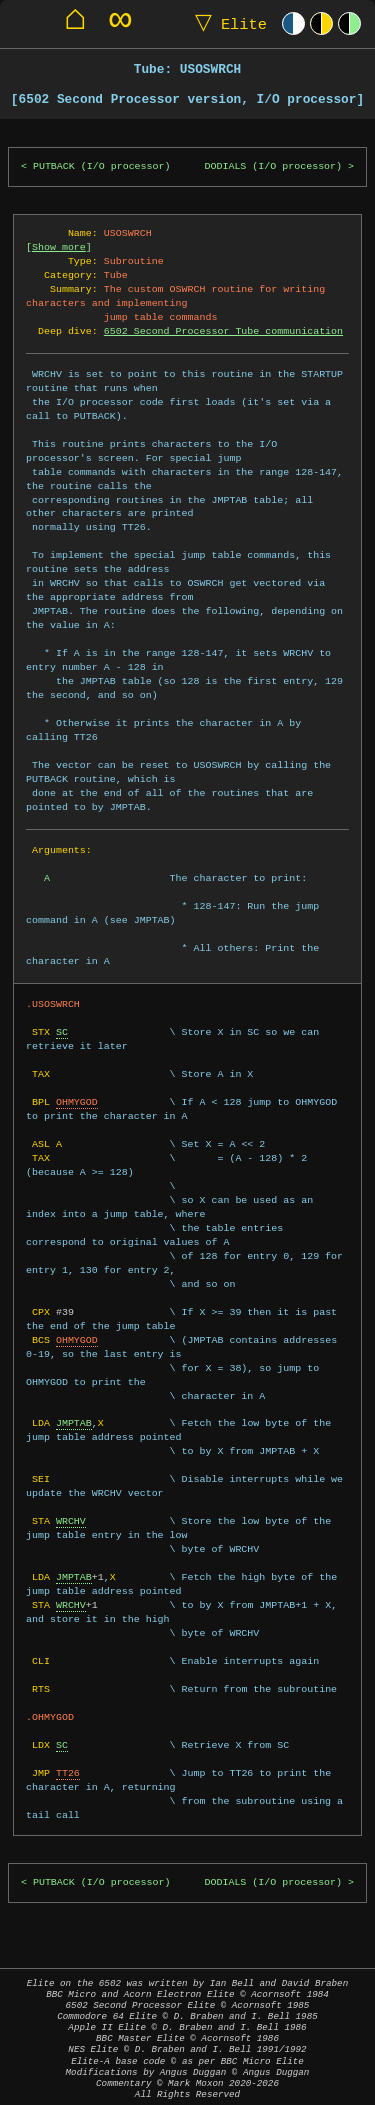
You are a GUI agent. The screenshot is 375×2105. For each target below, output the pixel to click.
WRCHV (71, 1521)
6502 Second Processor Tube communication (223, 331)
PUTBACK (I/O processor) (102, 166)
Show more (59, 247)
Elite (226, 23)
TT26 (68, 1773)
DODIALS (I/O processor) (273, 166)
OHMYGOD (77, 1102)
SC (62, 1032)
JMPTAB (74, 1423)
